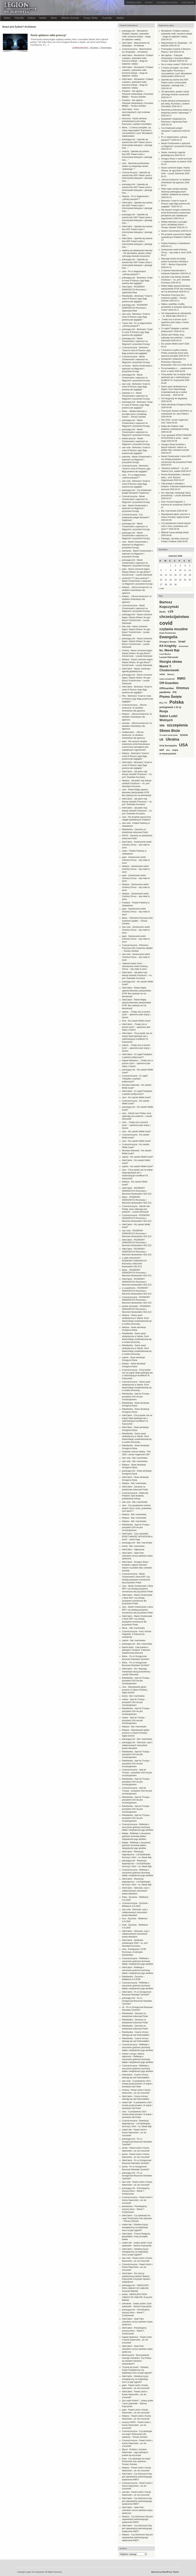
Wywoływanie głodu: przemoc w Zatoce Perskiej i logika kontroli (135, 1690)
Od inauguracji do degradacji (174, 398)
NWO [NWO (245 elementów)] (181, 678)
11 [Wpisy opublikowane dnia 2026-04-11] (185, 570)
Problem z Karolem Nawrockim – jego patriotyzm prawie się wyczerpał (135, 2452)
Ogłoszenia (139, 1549)
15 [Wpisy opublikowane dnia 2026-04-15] (170, 575)
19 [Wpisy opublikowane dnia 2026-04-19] (190, 575)
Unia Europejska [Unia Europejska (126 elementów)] (168, 745)
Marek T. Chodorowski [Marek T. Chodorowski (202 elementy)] (169, 668)
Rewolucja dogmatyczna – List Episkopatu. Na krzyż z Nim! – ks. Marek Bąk (136, 1854)
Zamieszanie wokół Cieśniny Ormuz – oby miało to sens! (136, 845)
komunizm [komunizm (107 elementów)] (183, 646)
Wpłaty (120, 18)
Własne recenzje (70, 18)
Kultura (31, 18)
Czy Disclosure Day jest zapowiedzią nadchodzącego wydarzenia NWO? (137, 2477)
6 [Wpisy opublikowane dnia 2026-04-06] (161, 570)
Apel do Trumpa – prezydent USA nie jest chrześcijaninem (136, 1397)
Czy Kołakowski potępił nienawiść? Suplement (135, 517)
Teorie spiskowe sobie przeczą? (48, 35)
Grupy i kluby (90, 18)
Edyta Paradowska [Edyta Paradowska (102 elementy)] (167, 633)
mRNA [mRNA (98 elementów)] (162, 674)
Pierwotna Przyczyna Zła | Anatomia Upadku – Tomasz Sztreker (174, 298)
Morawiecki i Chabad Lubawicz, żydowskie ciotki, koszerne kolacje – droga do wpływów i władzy (176, 34)
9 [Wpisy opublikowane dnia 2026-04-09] (175, 570)
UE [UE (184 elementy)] (161, 739)
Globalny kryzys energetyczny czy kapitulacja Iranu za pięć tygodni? (135, 2227)
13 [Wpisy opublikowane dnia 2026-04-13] (161, 575)
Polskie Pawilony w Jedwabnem (175, 243)
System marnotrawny (170, 231)
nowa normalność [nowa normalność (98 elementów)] (167, 679)
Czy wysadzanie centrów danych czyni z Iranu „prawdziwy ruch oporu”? (176, 526)
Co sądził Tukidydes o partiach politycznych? (135, 1079)
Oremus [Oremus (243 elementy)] (182, 688)
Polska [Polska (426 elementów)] (176, 702)
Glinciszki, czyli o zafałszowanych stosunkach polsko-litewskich (137, 1745)
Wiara (7, 18)
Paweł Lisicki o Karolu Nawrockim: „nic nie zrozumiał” (134, 2133)
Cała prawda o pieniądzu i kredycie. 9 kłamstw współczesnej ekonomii (176, 486)
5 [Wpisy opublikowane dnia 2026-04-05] (189, 565)
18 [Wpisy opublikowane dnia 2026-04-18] (185, 575)
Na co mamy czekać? (171, 64)
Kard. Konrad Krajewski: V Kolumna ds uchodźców (136, 1634)
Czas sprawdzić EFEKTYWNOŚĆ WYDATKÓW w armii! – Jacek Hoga (176, 438)
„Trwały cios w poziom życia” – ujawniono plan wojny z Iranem (136, 1015)
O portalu (107, 18)
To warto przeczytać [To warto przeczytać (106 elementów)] (168, 735)
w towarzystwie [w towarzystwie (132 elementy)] (167, 753)
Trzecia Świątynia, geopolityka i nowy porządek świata (136, 2237)
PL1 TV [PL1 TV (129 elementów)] (163, 703)
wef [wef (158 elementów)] (161, 749)
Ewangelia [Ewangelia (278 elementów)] (168, 637)
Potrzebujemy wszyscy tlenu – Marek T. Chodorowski (135, 2191)
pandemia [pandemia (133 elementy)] (164, 692)
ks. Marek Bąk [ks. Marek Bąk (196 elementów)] (169, 650)
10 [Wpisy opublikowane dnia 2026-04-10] (180, 570)
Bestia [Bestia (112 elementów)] (162, 612)
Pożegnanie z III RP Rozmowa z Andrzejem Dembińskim (134, 1952)
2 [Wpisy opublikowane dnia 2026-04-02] (175, 565)
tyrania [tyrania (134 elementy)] (184, 735)
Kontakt (149, 3)
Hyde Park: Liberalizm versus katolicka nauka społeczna (137, 1556)
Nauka (42, 18)
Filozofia (19, 18)
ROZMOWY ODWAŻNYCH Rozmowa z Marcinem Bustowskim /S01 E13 (173, 362)
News (54, 18)
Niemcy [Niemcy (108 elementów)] (170, 674)
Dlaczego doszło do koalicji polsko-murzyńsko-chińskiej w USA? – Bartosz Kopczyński (174, 261)
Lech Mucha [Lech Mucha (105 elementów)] (165, 654)
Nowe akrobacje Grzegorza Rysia (176, 404)
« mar (161, 588)
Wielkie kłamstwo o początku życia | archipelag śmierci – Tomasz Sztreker (174, 225)
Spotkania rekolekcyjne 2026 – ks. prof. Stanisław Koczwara (135, 1943)
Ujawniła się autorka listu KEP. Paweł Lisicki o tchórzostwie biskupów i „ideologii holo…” (175, 82)
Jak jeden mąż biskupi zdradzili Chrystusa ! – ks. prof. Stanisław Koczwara (175, 280)
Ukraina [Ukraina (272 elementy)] (172, 739)
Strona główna (133, 3)
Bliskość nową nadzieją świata (175, 532)
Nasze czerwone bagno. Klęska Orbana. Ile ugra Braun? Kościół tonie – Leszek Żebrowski (175, 171)
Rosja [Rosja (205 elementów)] (163, 711)
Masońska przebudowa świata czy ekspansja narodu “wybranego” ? (135, 166)
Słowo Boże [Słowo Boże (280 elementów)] (169, 730)
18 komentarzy (106, 48)
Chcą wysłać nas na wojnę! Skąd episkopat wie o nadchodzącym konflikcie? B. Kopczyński (176, 377)
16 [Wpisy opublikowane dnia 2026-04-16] (175, 575)
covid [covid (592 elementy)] (166, 623)
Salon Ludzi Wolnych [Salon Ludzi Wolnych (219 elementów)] (168, 718)
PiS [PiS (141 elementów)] (175, 692)
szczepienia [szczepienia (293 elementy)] (177, 725)
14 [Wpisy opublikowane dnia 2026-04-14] (166, 575)
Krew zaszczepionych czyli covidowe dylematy (136, 112)
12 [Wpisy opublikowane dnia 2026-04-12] (190, 570)
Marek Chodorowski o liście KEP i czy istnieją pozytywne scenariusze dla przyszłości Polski (176, 459)
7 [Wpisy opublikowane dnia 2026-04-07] (165, 570)
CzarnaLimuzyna (80, 48)
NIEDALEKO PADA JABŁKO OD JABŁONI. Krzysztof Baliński (135, 2288)
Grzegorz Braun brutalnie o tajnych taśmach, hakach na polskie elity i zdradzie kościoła (175, 447)
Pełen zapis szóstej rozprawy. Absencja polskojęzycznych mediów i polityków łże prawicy (175, 192)
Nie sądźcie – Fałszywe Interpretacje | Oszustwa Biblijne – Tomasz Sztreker (176, 58)
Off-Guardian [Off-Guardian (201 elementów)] (168, 683)
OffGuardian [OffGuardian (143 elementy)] (166, 688)
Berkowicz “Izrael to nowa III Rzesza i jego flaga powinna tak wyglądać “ (175, 204)
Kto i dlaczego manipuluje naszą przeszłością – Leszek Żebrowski (136, 1672)
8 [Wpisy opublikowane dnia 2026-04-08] (170, 570)
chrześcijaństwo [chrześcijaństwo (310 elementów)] (174, 617)
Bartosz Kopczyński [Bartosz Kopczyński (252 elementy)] (169, 604)
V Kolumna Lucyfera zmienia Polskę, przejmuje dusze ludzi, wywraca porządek (175, 353)
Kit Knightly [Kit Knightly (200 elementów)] (168, 646)
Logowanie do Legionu (167, 3)
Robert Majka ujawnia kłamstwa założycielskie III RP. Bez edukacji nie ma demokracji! (176, 289)
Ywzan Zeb (127, 323)
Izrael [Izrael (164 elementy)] (181, 641)
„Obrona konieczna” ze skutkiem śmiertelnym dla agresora (137, 590)
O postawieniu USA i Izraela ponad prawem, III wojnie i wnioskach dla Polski (137, 2084)
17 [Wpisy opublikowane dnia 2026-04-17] (180, 575)
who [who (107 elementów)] (168, 750)
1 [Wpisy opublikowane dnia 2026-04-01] (170, 565)
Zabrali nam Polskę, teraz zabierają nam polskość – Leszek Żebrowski (176, 338)
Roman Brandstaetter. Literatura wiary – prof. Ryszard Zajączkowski (175, 477)
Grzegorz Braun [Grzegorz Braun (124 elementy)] (167, 641)
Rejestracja (188, 3)
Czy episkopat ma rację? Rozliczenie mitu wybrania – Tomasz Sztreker (137, 2218)
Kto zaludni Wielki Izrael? (172, 344)
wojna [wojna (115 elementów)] (175, 750)
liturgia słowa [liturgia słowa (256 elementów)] (170, 661)
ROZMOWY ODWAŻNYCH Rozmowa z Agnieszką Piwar (134, 290)
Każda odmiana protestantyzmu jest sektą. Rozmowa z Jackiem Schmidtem (175, 104)
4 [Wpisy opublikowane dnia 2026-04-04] (185, 565)
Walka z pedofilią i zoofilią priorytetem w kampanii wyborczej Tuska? (176, 307)
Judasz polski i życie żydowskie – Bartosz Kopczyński (137, 2403)
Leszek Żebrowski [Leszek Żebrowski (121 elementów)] (168, 657)
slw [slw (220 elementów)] (162, 725)
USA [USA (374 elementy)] (183, 745)
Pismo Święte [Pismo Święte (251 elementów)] (170, 696)
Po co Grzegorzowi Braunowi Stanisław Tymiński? (137, 2001)
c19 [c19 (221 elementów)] (170, 611)
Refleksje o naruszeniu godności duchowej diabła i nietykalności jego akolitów (137, 1827)
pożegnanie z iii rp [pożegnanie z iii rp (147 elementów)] (170, 707)
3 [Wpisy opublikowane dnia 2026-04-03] (180, 565)
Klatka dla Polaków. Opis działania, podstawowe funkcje (135, 1496)
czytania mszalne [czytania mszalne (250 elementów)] (173, 629)
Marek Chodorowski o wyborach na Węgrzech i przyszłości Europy (136, 341)
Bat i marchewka (168, 511)
